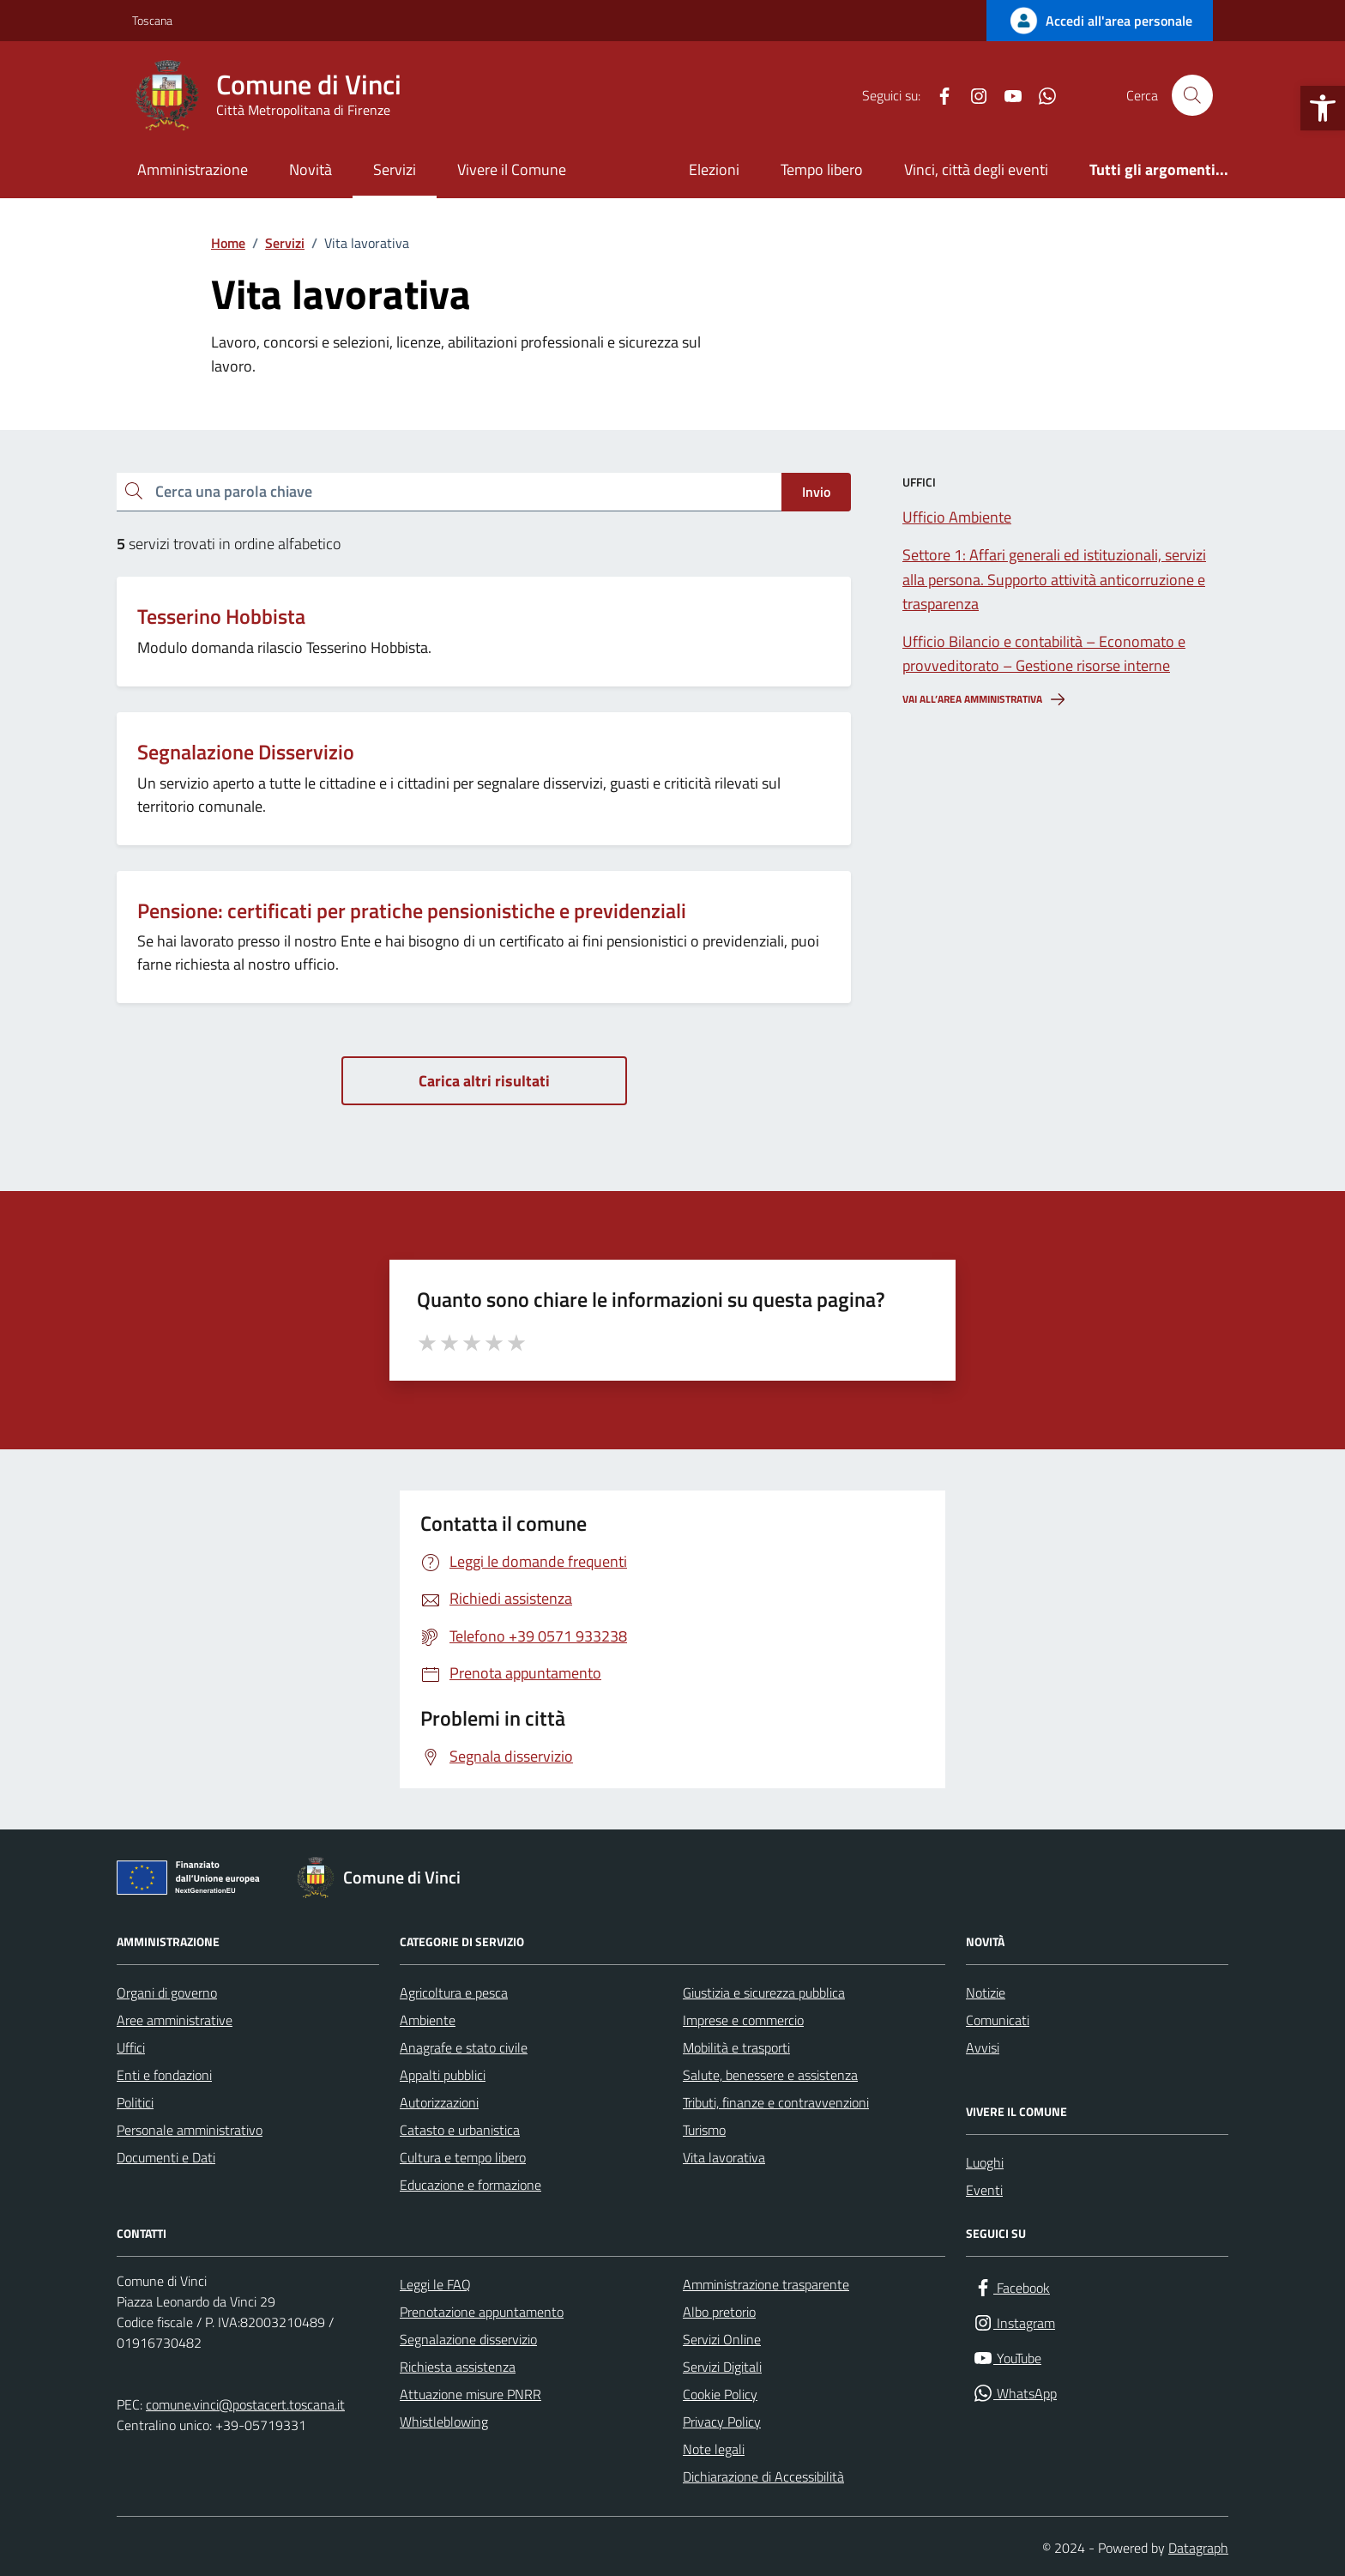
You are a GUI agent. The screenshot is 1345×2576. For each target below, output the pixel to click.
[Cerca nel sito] (1192, 95)
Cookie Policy (720, 2394)
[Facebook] (937, 95)
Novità (310, 169)
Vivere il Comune (511, 169)
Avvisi (982, 2047)
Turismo (704, 2129)
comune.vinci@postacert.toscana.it (245, 2404)
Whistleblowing (444, 2421)
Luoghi (985, 2162)
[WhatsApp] (1040, 95)
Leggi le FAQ (435, 2284)
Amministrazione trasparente (766, 2284)
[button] (1322, 108)
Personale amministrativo (189, 2129)
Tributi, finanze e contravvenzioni (776, 2102)
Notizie (985, 1992)
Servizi (394, 169)
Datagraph (1198, 2547)
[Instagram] (972, 95)
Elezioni (714, 169)
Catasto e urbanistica (460, 2129)
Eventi (984, 2190)
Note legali (714, 2449)
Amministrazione (192, 169)
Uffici (131, 2047)
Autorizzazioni (439, 2102)
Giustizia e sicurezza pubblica (764, 1992)
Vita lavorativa (724, 2157)
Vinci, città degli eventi (976, 169)
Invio (816, 491)
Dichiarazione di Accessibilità (763, 2476)
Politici (135, 2102)
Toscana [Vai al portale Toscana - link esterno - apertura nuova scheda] (152, 20)
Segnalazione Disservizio (245, 752)
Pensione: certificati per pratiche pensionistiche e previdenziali (411, 910)
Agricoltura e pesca (454, 1992)
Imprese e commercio (743, 2020)
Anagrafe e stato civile (464, 2047)
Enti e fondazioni (164, 2075)
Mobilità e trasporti (736, 2047)
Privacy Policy (722, 2421)
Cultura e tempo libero (463, 2157)
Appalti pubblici (443, 2075)
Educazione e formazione (470, 2184)
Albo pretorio (719, 2311)
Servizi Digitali (722, 2366)
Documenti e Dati (166, 2157)
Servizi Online (722, 2339)
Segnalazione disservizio (468, 2339)
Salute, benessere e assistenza (770, 2075)
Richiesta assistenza (458, 2366)
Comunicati (997, 2020)
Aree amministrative (174, 2020)
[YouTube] (1006, 95)
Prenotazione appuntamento (482, 2311)
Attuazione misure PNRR (470, 2394)
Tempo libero (822, 169)
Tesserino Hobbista (221, 616)
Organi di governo (167, 1992)
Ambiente (427, 2020)
